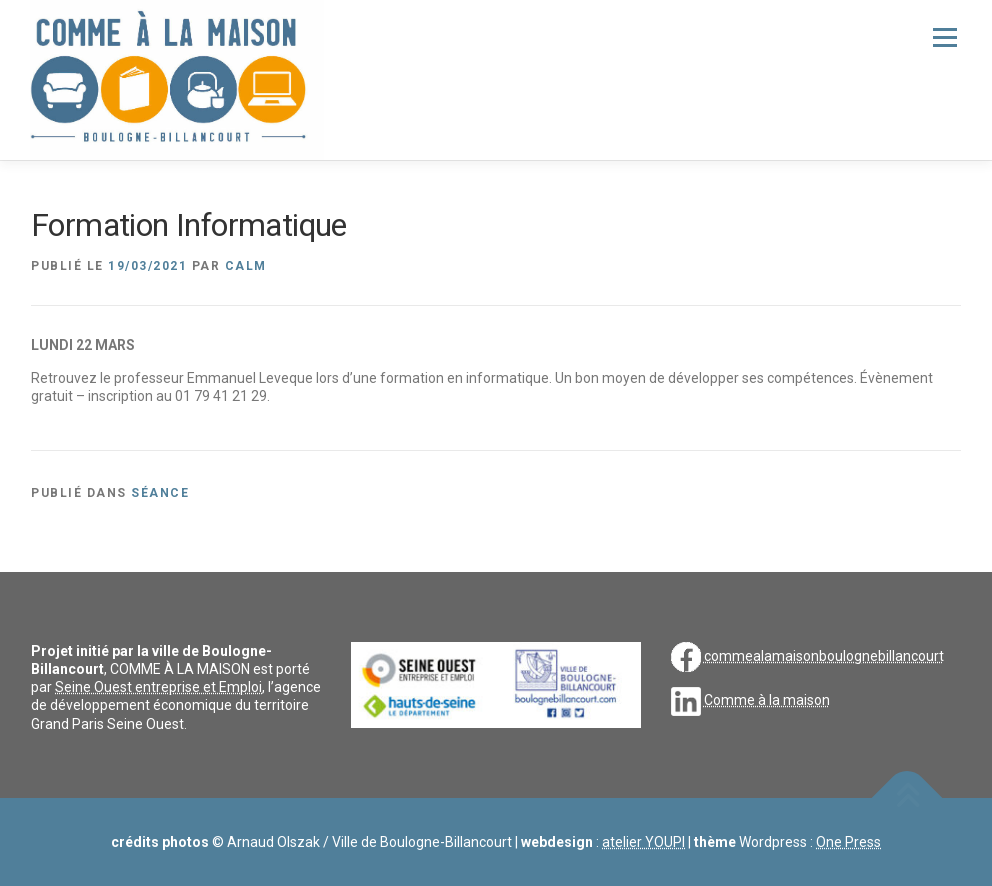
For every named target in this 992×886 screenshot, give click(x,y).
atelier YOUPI (643, 842)
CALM (246, 266)
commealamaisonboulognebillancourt (824, 655)
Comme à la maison (767, 700)
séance (160, 493)
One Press (848, 842)
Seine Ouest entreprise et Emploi (158, 687)
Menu (944, 37)
